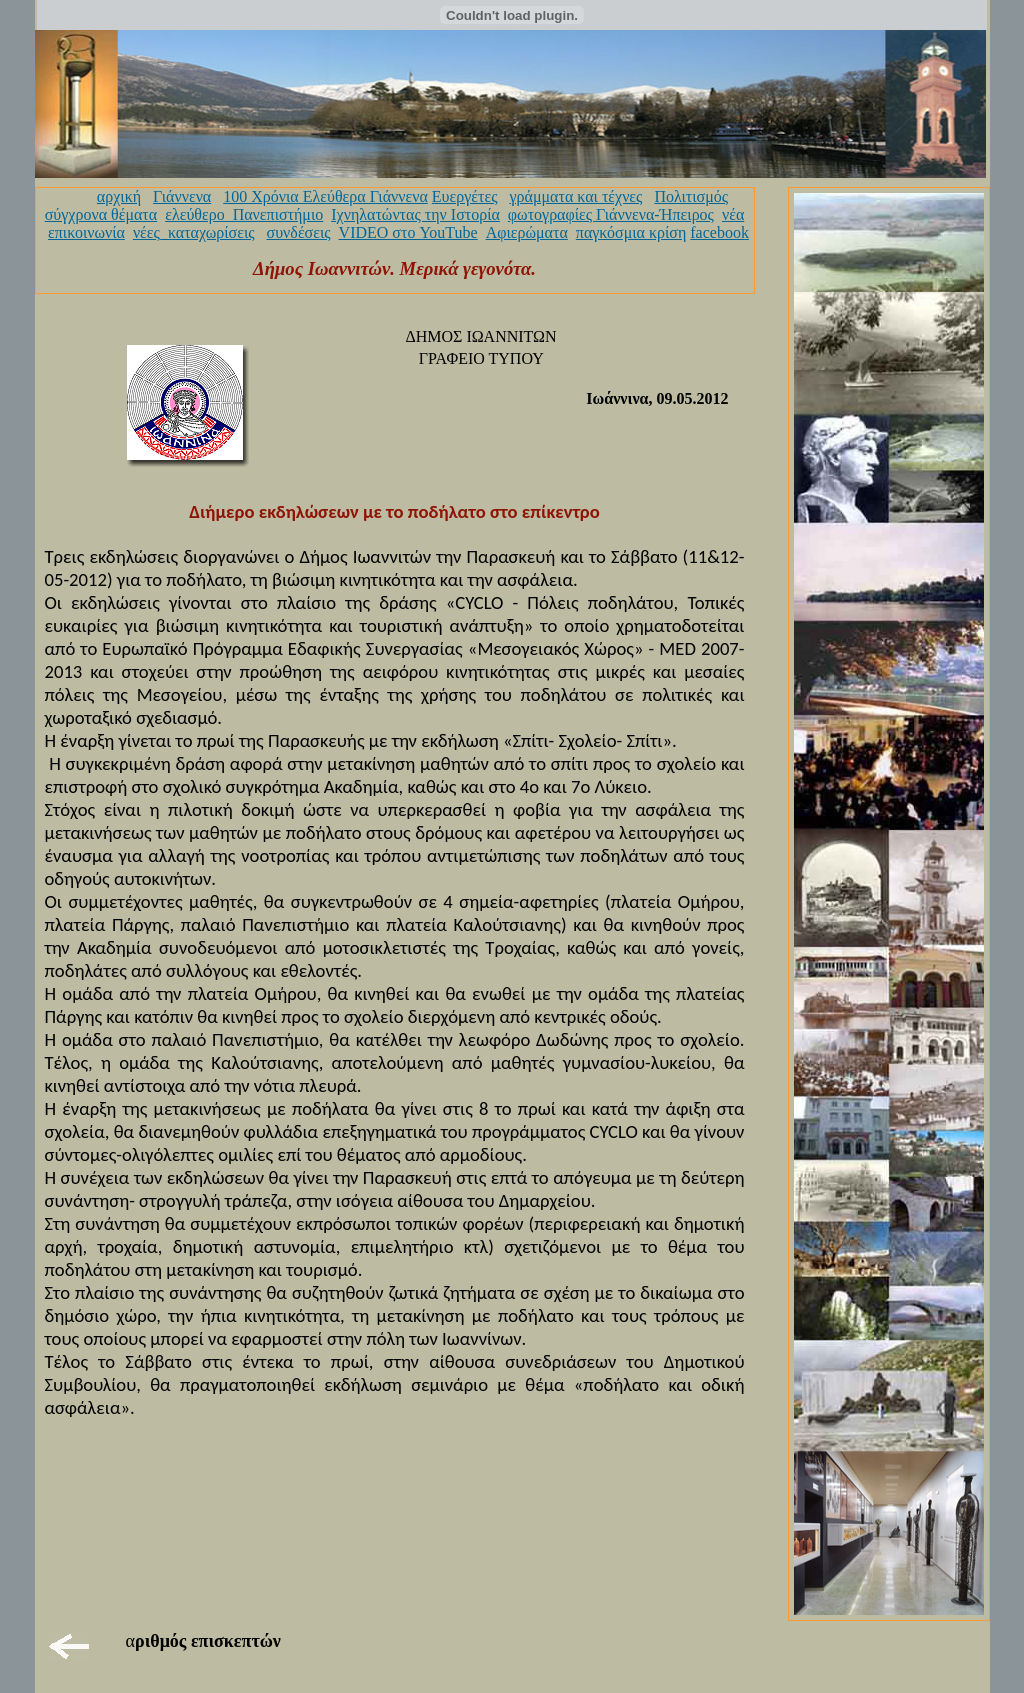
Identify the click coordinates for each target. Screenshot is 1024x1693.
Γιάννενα (182, 196)
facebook (719, 232)
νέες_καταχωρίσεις (194, 232)
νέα (733, 214)
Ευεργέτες (465, 196)
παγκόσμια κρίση (631, 232)
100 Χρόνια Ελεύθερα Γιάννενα (325, 196)
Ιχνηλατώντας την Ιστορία (415, 214)
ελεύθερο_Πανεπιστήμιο (244, 214)
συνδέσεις (299, 232)
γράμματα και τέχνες (575, 196)
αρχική (119, 196)
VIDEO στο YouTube (408, 232)
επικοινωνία (86, 232)
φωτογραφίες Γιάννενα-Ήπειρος (611, 214)
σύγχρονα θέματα (101, 214)
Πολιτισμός (691, 196)
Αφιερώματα (527, 232)
